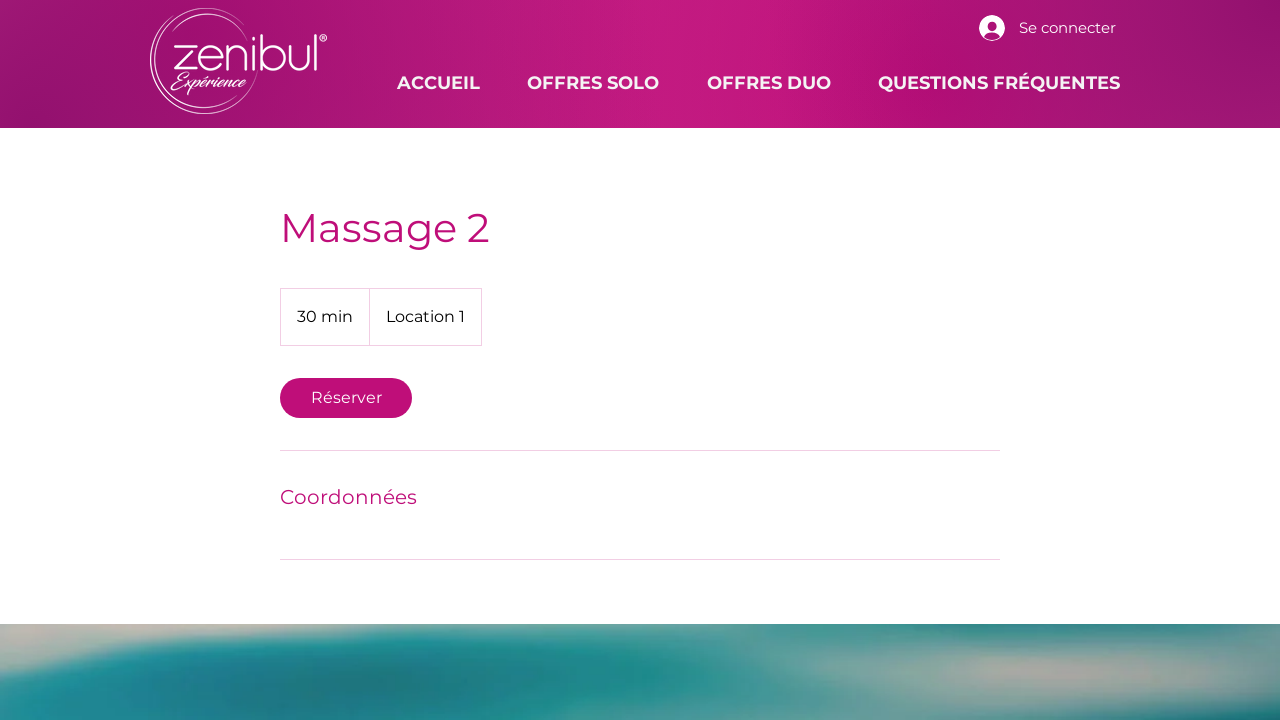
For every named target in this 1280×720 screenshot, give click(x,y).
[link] (346, 398)
